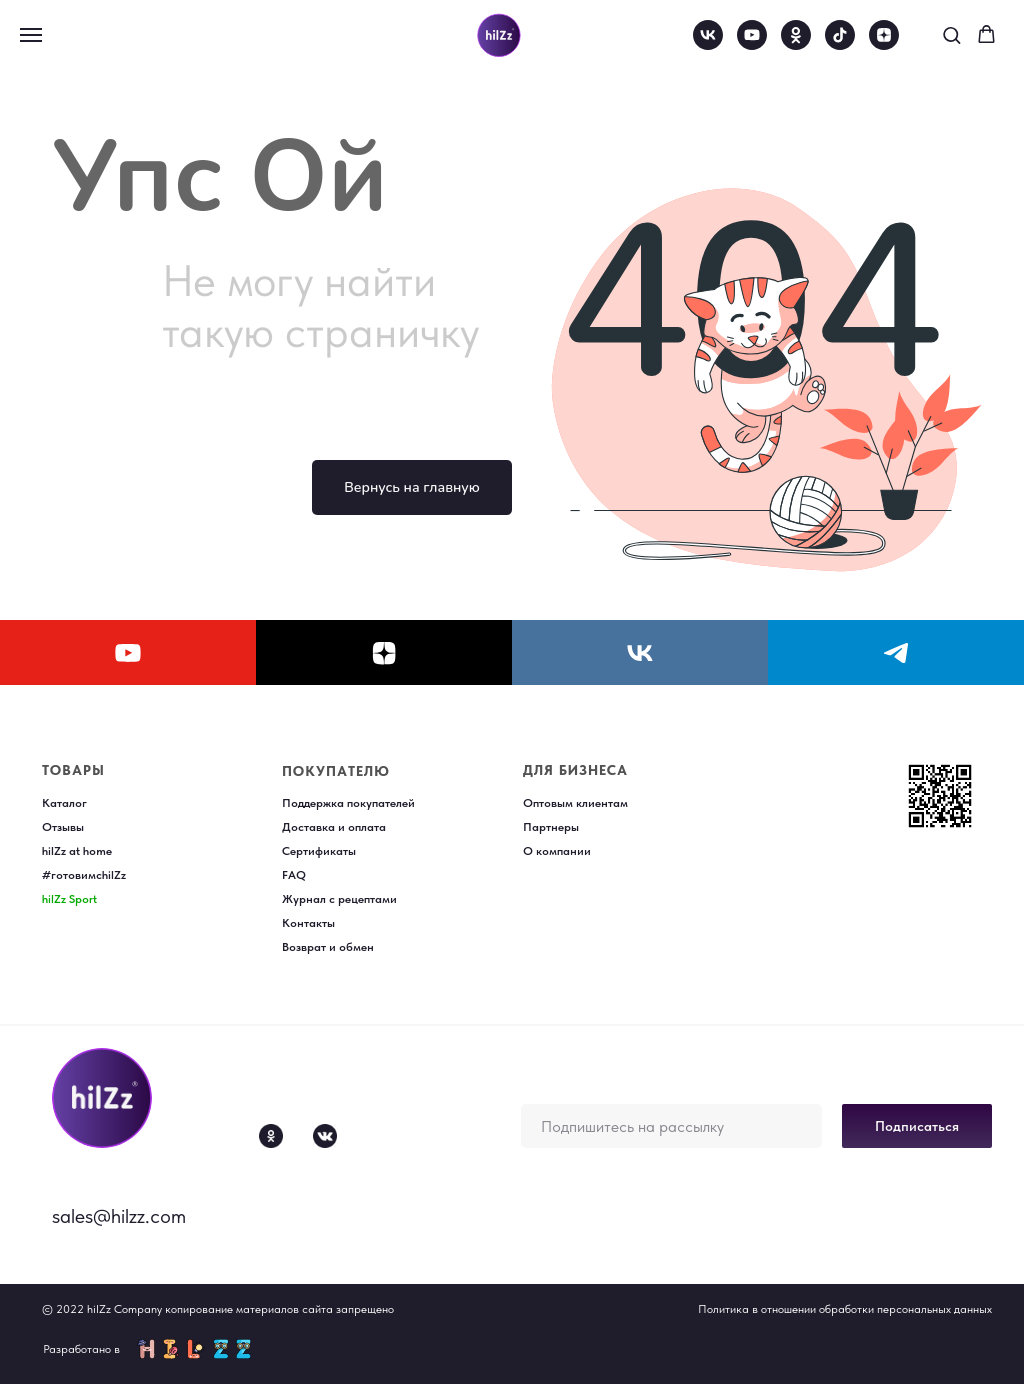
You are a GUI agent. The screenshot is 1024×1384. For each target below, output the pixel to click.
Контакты (308, 923)
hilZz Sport (69, 899)
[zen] (884, 44)
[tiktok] (840, 44)
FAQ (294, 875)
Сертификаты (319, 851)
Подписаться (917, 1126)
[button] (951, 34)
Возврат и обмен (328, 947)
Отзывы (63, 827)
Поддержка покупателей (348, 803)
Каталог (64, 803)
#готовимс (72, 875)
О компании (557, 851)
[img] (102, 1098)
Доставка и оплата (334, 827)
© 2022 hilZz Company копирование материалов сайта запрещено (218, 1309)
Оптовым (549, 803)
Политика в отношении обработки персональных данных (845, 1309)
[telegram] (896, 652)
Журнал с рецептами (339, 899)
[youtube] (752, 44)
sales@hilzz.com (119, 1216)
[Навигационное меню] (31, 35)
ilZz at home (80, 851)
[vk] (708, 44)
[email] (671, 1126)
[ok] (796, 44)
